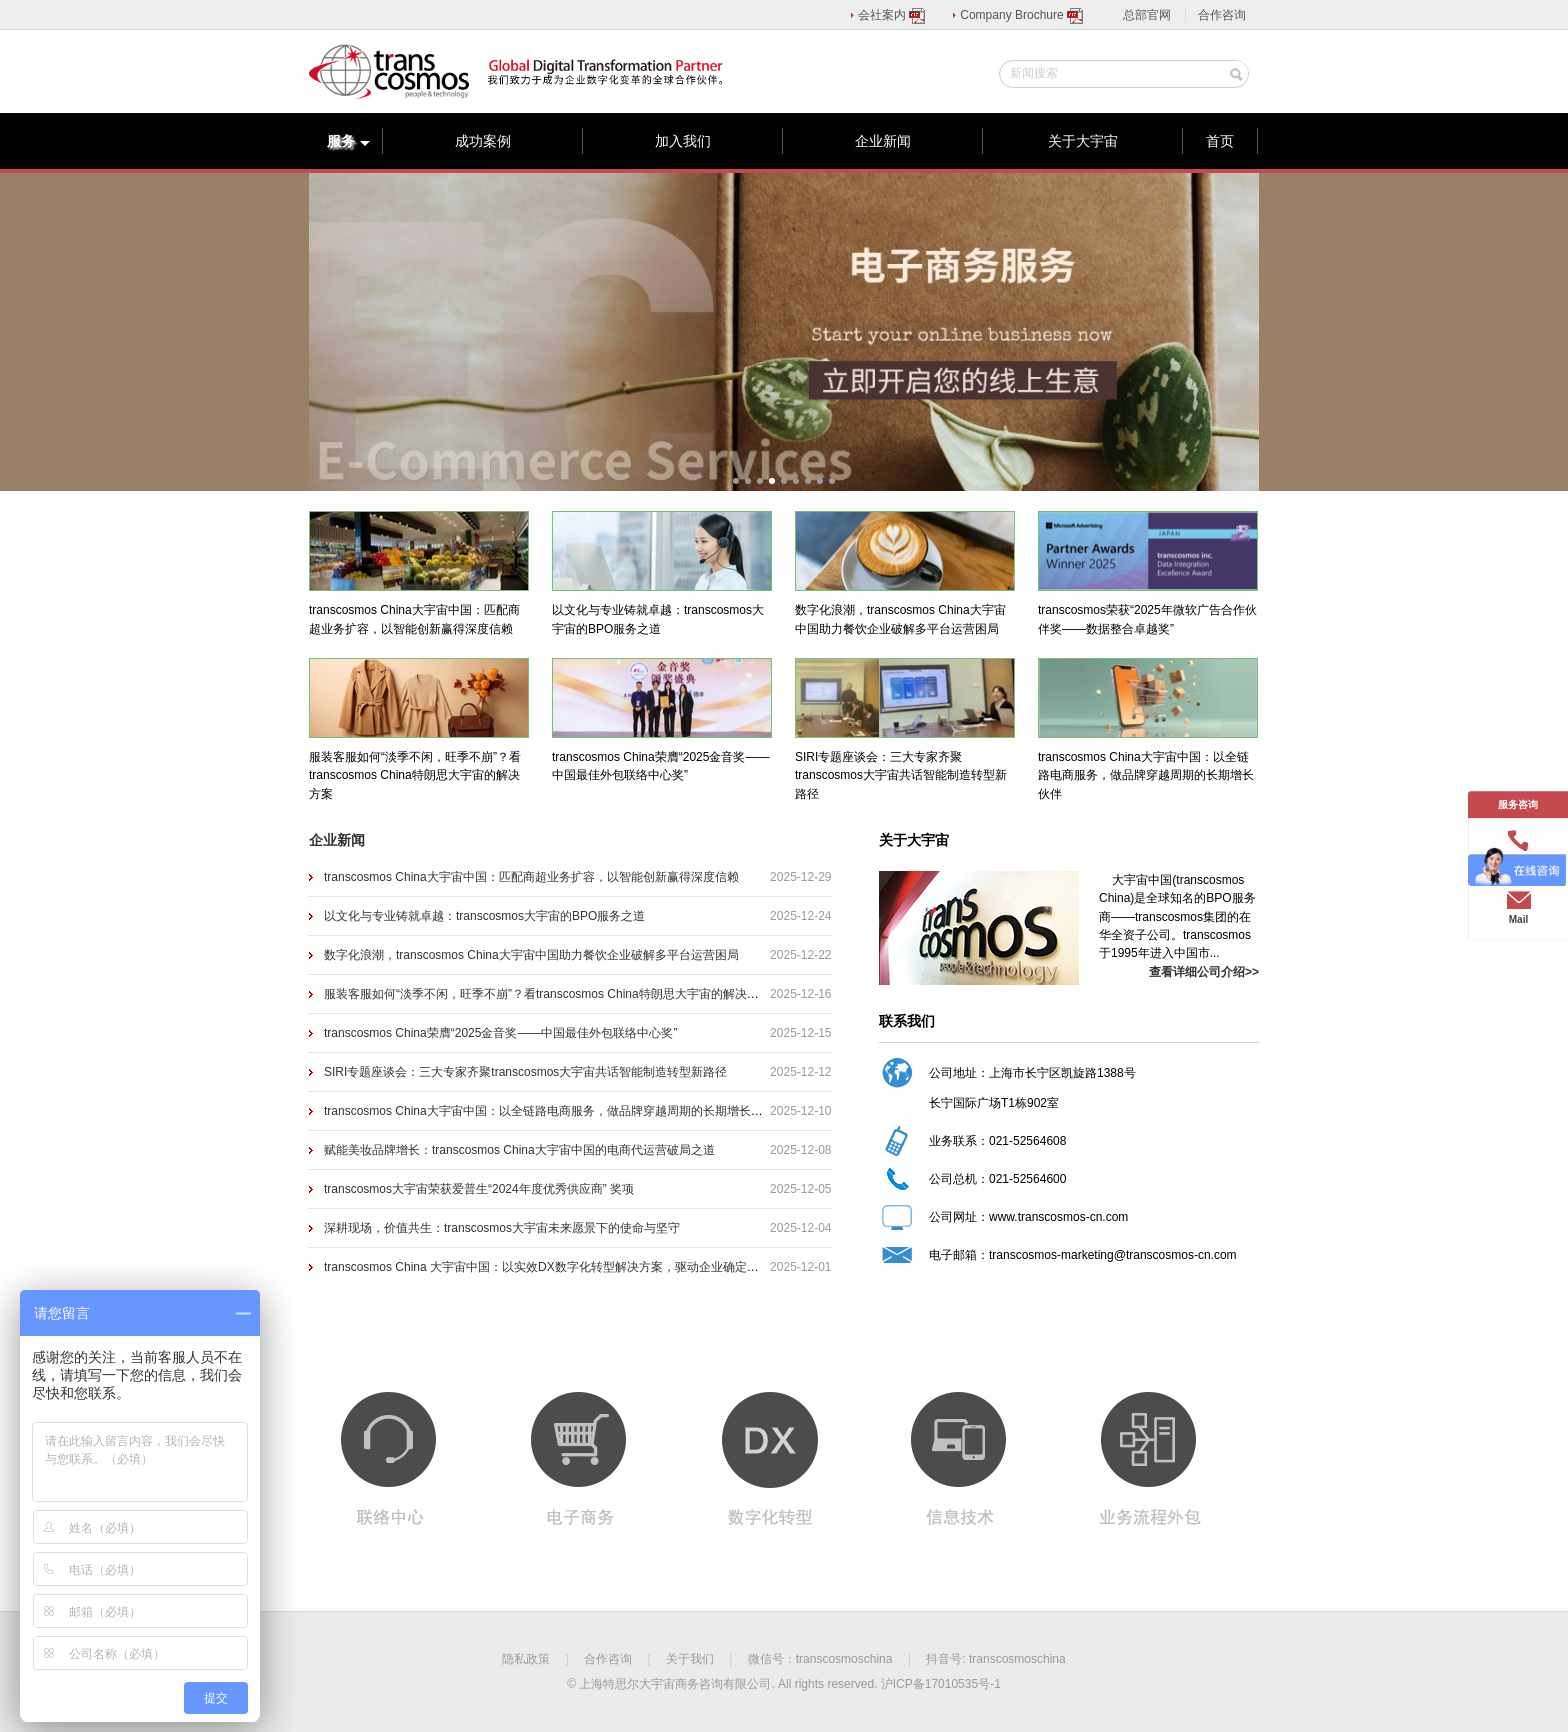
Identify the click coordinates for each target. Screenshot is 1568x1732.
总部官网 (1147, 15)
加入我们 (683, 141)
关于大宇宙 (1083, 141)
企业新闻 (883, 141)
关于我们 (690, 1659)
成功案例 (483, 141)
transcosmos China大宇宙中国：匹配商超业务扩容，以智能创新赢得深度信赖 (531, 877)
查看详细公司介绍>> (1204, 972)
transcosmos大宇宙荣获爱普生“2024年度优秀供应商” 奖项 (479, 1189)
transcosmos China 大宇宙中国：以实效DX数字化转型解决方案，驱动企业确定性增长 (553, 1267)
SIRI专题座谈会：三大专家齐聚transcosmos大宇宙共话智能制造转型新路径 (525, 1072)
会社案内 (892, 15)
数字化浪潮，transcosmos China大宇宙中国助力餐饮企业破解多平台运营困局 (531, 955)
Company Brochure (1022, 15)
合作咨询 (1222, 15)
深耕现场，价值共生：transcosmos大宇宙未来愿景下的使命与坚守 (502, 1228)
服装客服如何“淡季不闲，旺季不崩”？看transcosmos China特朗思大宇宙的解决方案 (547, 994)
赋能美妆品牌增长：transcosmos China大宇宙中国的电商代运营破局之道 (519, 1150)
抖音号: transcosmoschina (995, 1659)
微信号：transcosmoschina (820, 1659)
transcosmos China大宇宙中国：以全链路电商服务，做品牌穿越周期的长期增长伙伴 (549, 1111)
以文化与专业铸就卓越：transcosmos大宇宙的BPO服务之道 (484, 916)
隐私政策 (526, 1659)
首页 (1220, 141)
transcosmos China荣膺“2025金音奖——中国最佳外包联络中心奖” (500, 1033)
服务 (349, 141)
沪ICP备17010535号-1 (941, 1684)
